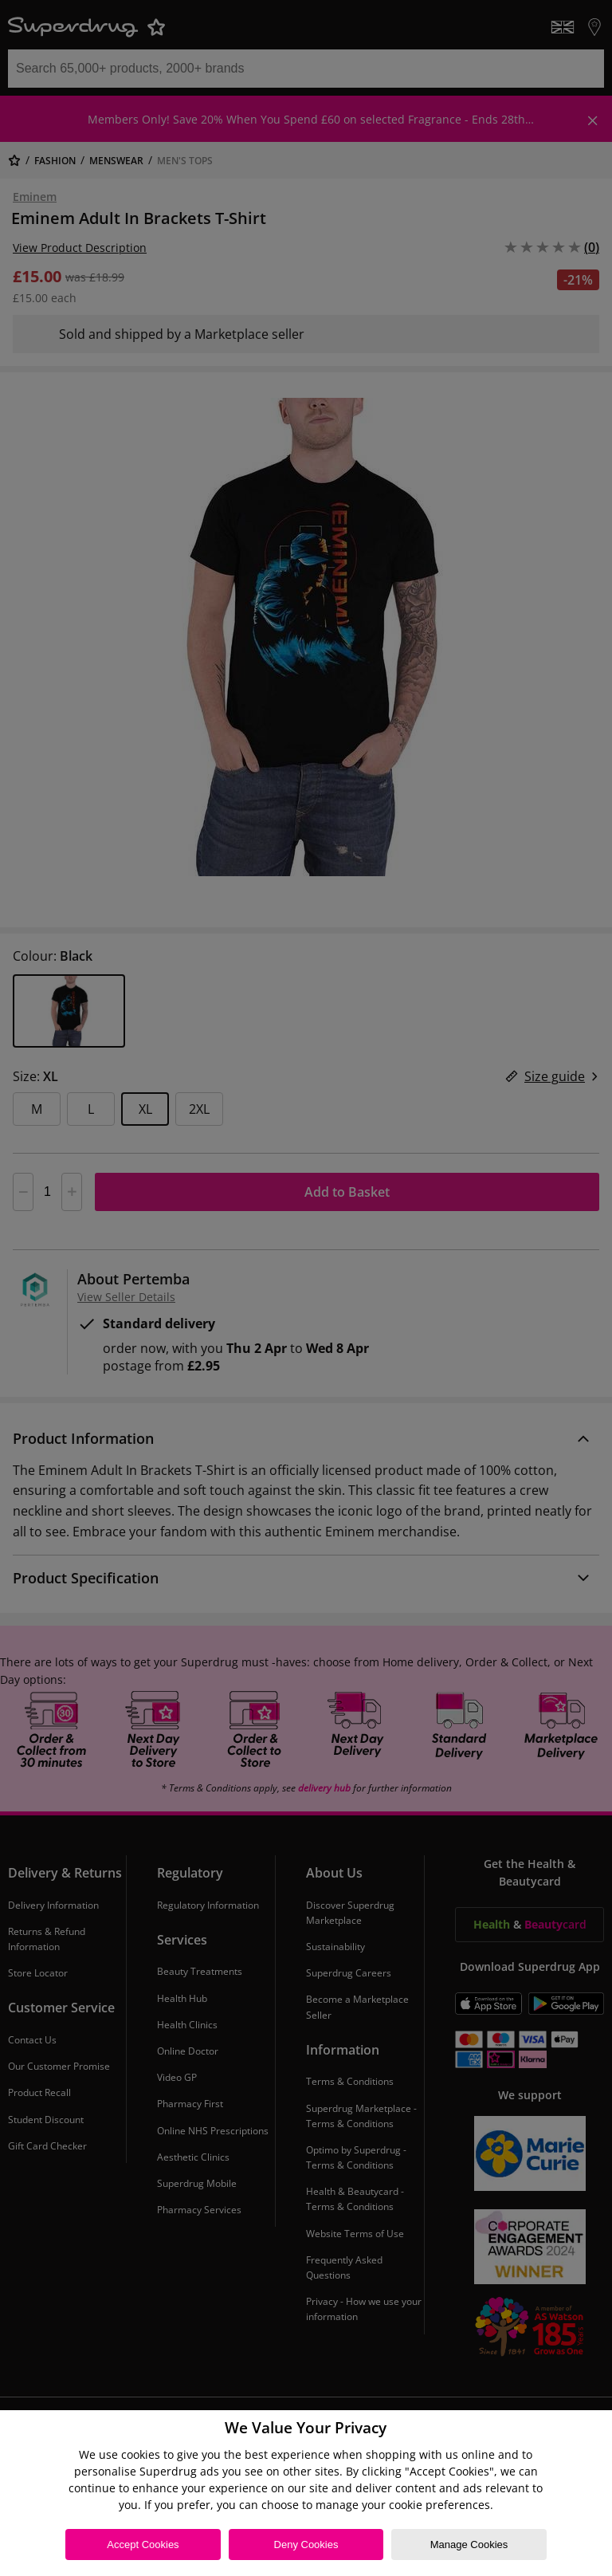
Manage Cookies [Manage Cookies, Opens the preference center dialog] (469, 2544)
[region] (306, 2493)
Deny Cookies (306, 2544)
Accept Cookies (142, 2544)
